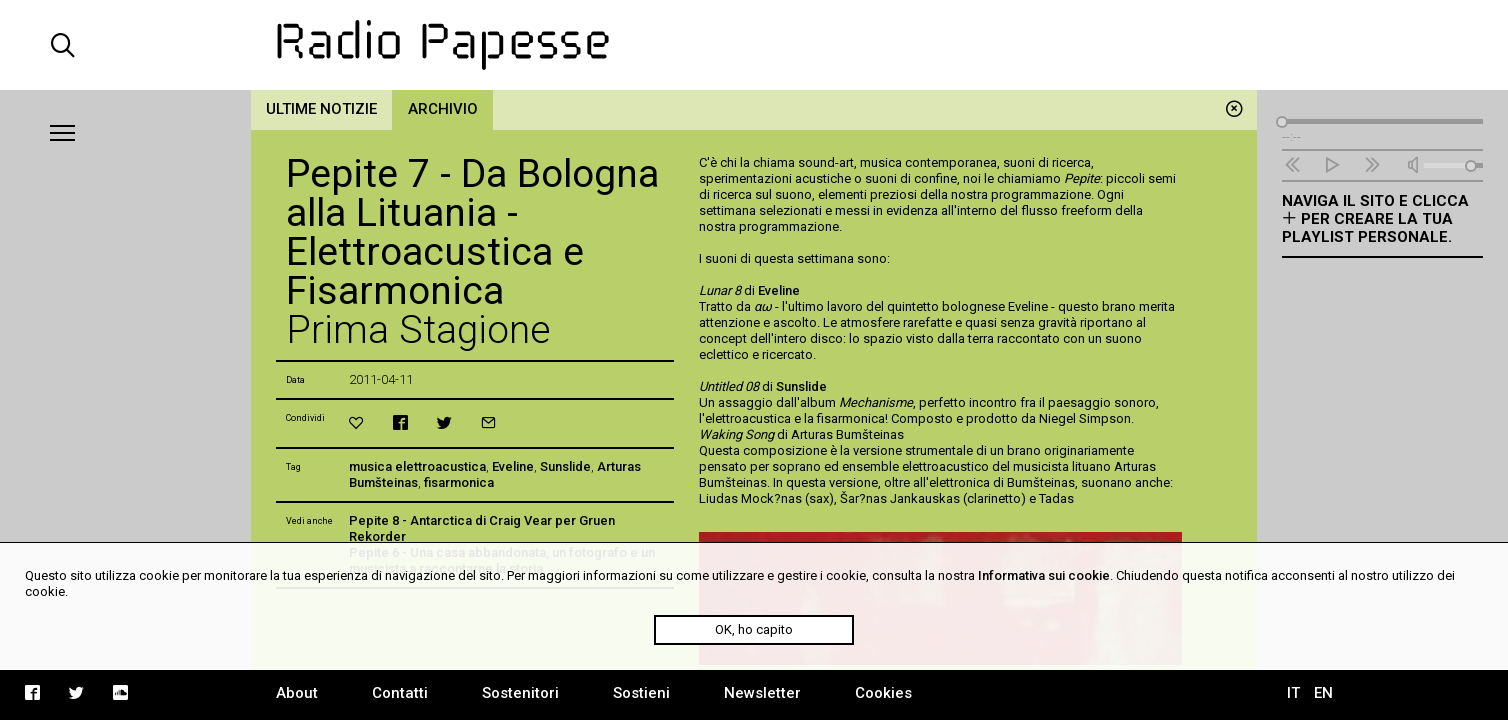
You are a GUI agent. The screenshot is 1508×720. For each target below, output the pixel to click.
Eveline (513, 466)
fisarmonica (459, 482)
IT (1293, 693)
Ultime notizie (321, 109)
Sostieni (641, 693)
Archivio (443, 109)
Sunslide (565, 466)
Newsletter (762, 693)
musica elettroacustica (417, 466)
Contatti (400, 693)
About (297, 693)
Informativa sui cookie (1044, 575)
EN (1323, 693)
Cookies (883, 693)
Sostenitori (520, 693)
